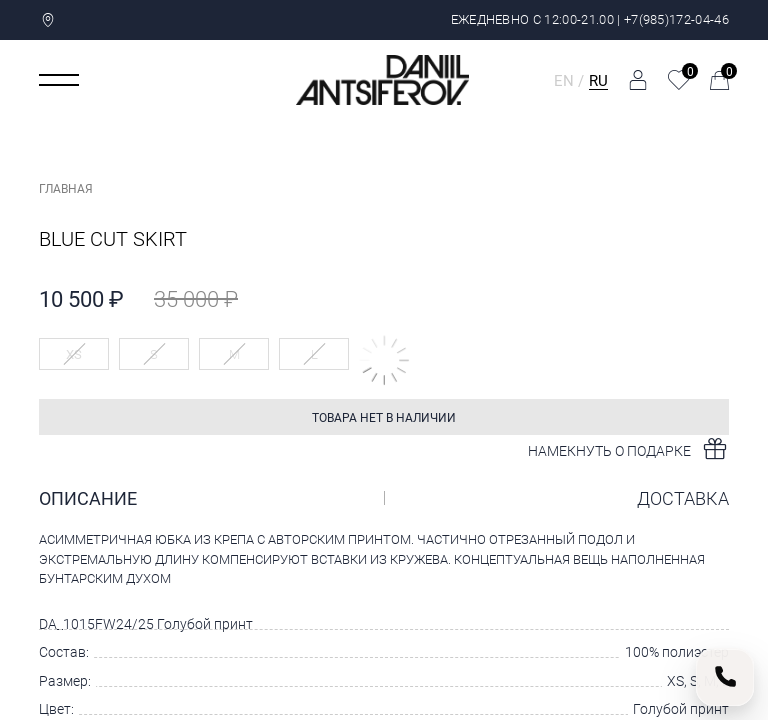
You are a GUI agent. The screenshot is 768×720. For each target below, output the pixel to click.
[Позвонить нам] (725, 677)
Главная (66, 188)
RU (598, 80)
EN (564, 80)
